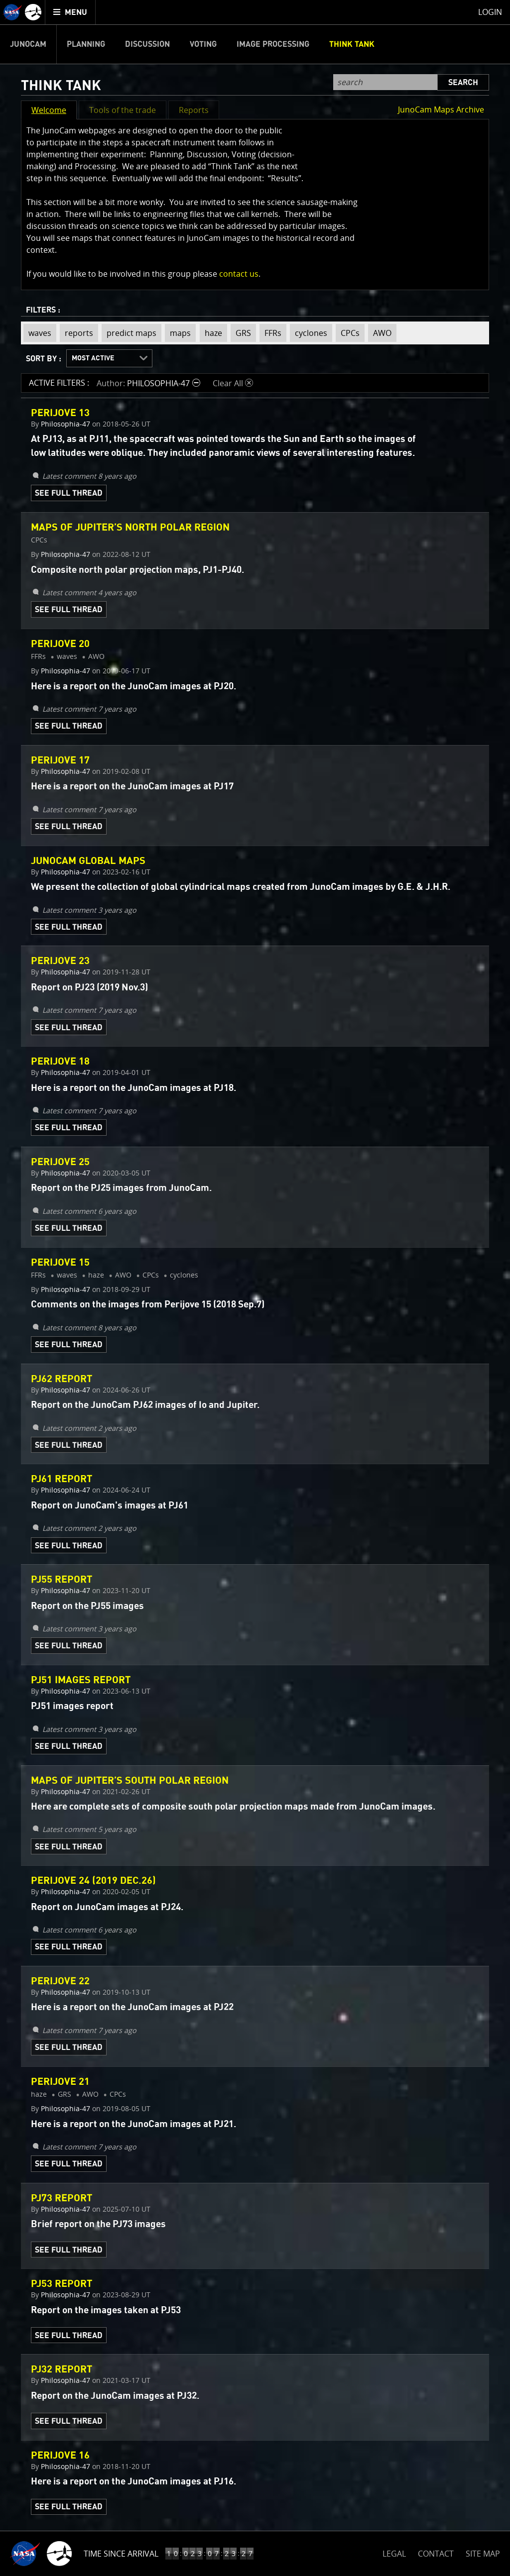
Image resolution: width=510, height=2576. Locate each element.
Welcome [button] (48, 110)
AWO (379, 333)
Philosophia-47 (65, 424)
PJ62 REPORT (61, 1379)
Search (463, 83)
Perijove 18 (60, 1062)
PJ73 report (61, 2198)
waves (37, 333)
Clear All (233, 383)
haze (211, 333)
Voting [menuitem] (203, 44)
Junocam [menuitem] (28, 44)
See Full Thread (69, 493)
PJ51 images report (80, 1680)
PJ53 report (61, 2284)
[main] (255, 1288)
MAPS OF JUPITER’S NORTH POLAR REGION (130, 528)
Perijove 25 (60, 1162)
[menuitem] (70, 12)
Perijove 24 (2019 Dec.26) (93, 1881)
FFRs (270, 333)
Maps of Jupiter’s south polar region (130, 1781)
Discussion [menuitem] (147, 44)
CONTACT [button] (436, 2553)
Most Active (93, 358)
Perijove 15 (60, 1263)
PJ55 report (61, 1580)
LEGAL (394, 2552)
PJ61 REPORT (61, 1479)
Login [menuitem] (490, 11)
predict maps (129, 333)
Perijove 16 (60, 2456)
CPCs (348, 333)
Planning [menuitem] (86, 44)
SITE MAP (483, 2553)
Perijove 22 (60, 1981)
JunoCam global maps (88, 861)
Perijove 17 (60, 760)
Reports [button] (194, 110)
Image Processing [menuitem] (273, 44)
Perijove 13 (60, 413)
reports (76, 333)
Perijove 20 (60, 644)
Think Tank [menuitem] (352, 44)
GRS (241, 333)
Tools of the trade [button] (122, 110)
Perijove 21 (60, 2082)
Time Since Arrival (121, 2554)
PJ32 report (61, 2369)
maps (178, 333)
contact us (238, 273)
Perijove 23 (60, 961)
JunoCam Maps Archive (441, 109)
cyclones (308, 333)
